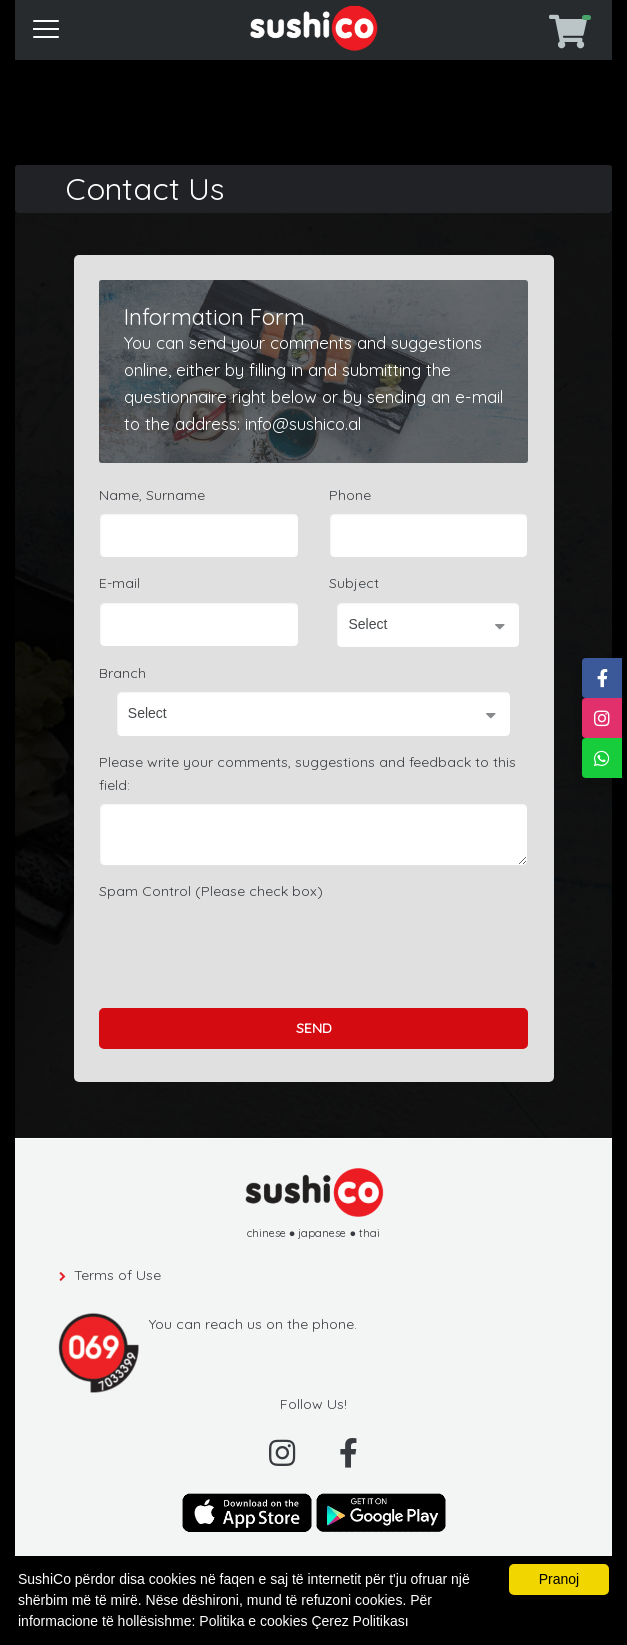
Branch (122, 673)
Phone (350, 495)
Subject (354, 583)
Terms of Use (117, 1275)
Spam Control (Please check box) (211, 891)
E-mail (119, 583)
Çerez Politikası (359, 1621)
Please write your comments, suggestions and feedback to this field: (307, 773)
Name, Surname (152, 495)
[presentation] (251, 948)
